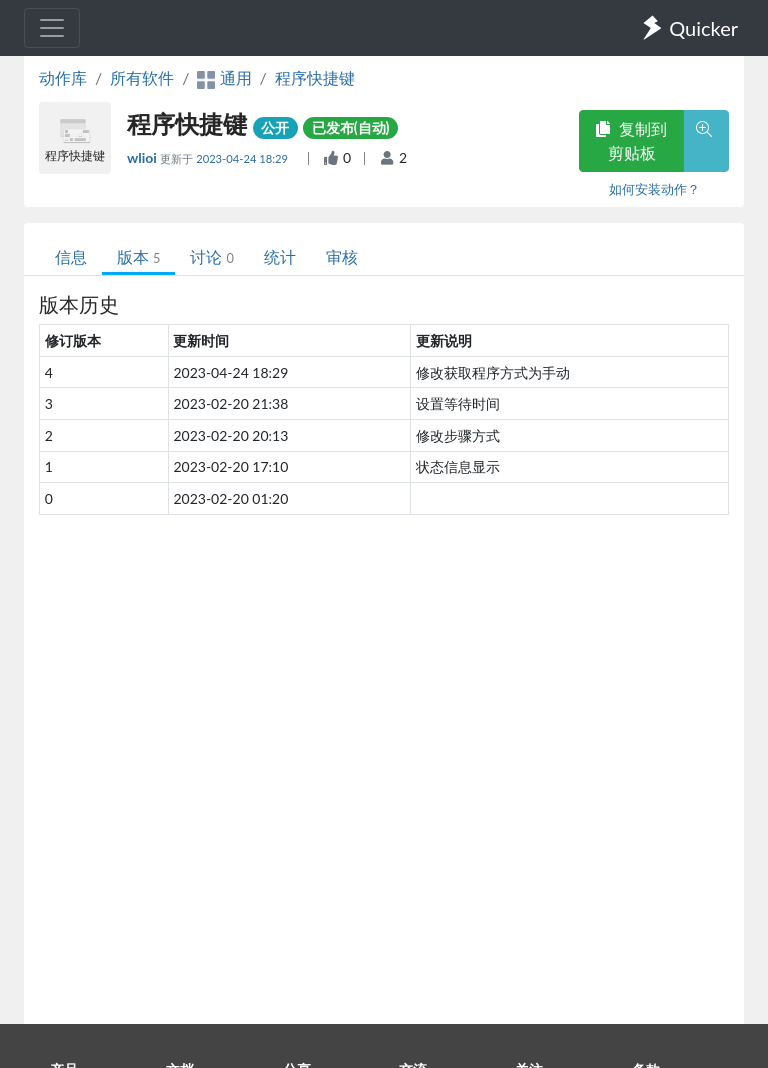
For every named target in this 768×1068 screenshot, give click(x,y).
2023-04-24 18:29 (243, 158)
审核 (342, 256)
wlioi (143, 157)
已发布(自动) (351, 127)
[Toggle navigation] (52, 28)
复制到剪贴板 (631, 140)
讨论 (211, 256)
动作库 (63, 77)
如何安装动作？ (654, 189)
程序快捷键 (315, 77)
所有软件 (142, 77)
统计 (280, 256)
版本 (138, 256)
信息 (71, 256)
